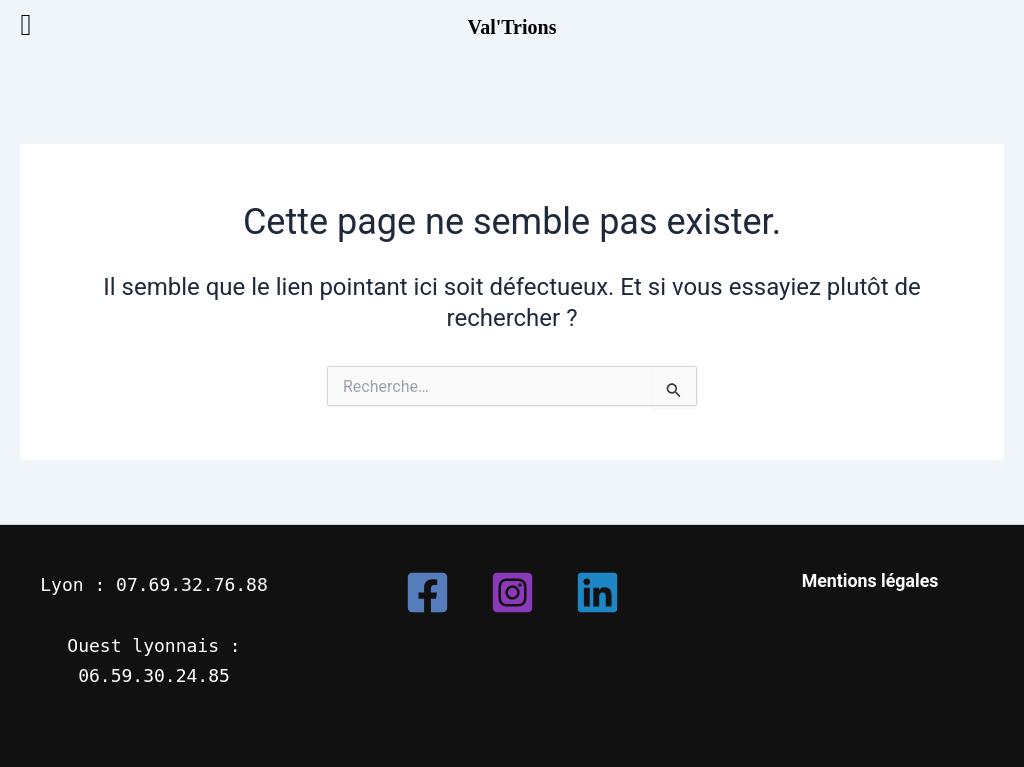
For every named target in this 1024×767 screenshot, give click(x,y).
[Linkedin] (597, 592)
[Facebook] (427, 592)
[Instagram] (512, 592)
